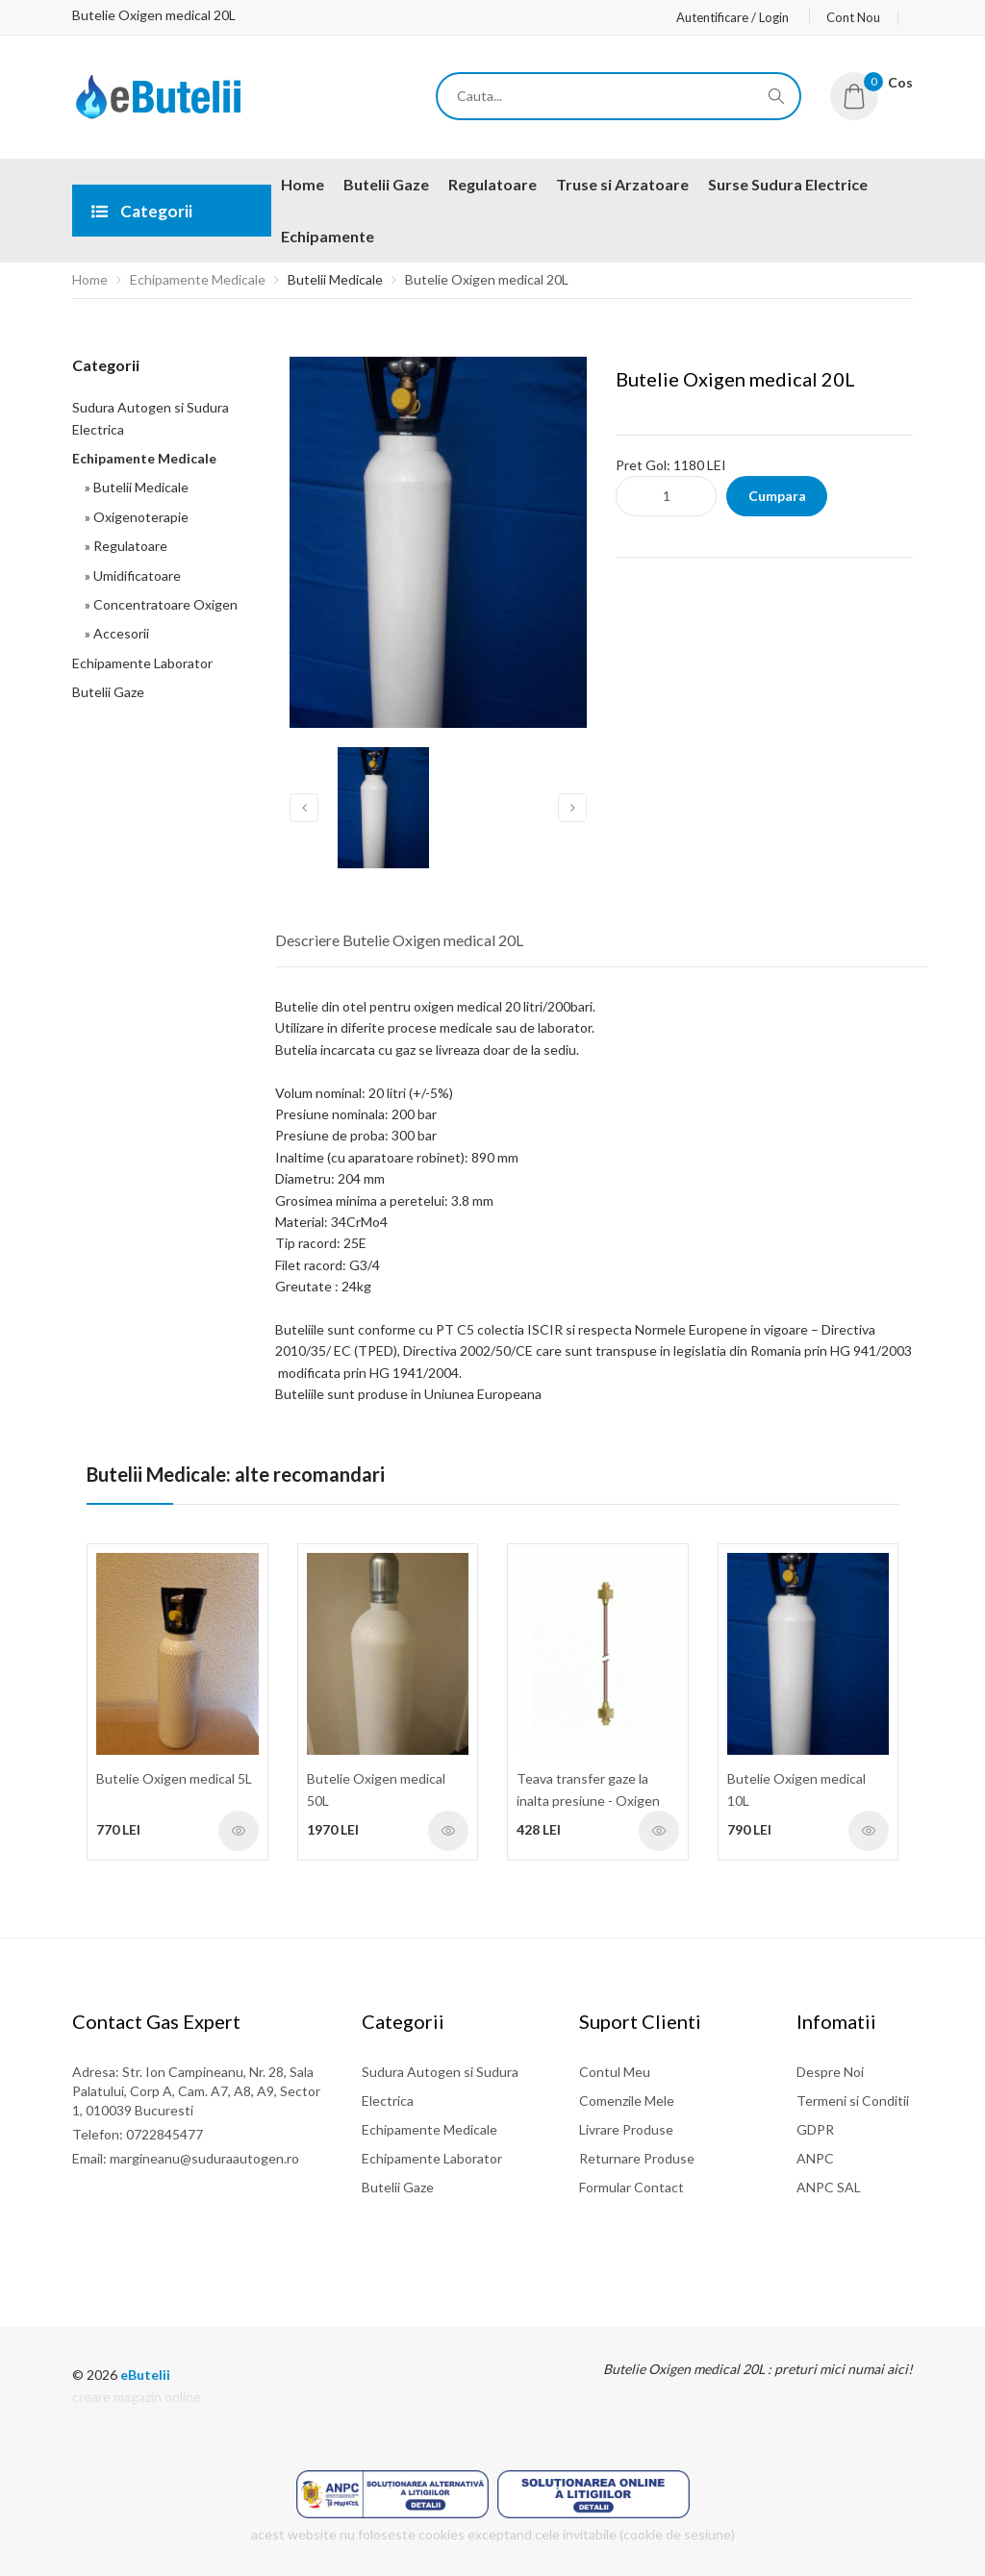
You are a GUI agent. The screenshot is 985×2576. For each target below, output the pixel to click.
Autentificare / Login (732, 17)
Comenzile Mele (626, 2100)
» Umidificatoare (130, 575)
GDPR (815, 2129)
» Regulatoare (123, 546)
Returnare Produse (637, 2158)
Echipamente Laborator (142, 663)
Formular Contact (631, 2187)
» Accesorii (114, 633)
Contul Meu (614, 2071)
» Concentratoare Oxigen (158, 604)
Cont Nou (853, 17)
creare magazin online (136, 2396)
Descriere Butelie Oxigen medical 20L (399, 940)
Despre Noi (830, 2071)
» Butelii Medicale (134, 487)
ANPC (815, 2158)
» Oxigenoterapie (134, 517)
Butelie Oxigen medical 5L (174, 1778)
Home (90, 279)
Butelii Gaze (108, 692)
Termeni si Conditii (852, 2100)
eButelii (145, 2374)
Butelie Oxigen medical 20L (486, 279)
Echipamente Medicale (197, 279)
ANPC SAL (828, 2187)
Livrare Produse (626, 2129)
